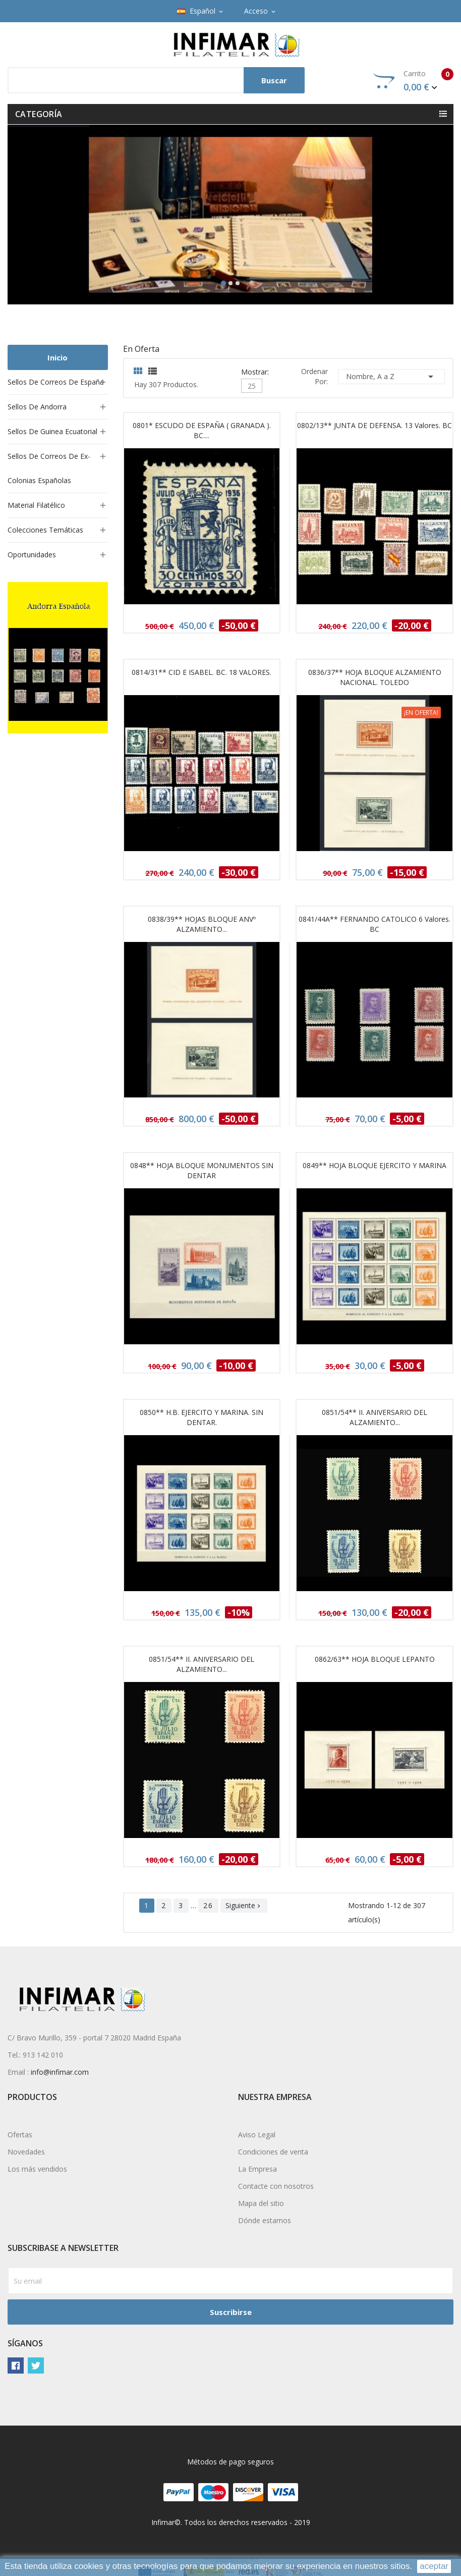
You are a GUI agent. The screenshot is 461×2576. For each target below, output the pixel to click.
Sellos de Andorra (37, 406)
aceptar (434, 2566)
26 (208, 1905)
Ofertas (20, 2134)
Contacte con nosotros (276, 2186)
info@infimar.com (60, 2072)
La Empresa (257, 2169)
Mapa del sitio (261, 2203)
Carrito (413, 80)
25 (252, 386)
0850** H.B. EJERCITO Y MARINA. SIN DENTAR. (201, 1417)
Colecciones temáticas (45, 530)
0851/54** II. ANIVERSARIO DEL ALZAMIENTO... (374, 1417)
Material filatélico (36, 505)
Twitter (36, 2365)
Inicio (57, 357)
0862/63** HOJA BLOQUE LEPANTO (375, 1659)
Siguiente (243, 1905)
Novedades (26, 2152)
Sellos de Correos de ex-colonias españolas (49, 468)
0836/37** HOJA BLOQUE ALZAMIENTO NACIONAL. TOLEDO (374, 677)
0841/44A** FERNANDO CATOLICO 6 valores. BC (374, 924)
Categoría (39, 114)
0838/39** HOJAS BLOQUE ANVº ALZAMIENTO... (202, 924)
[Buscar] (156, 80)
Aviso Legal (256, 2134)
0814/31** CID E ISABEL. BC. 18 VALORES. (201, 672)
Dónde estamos (264, 2220)
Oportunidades (32, 554)
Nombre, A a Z (391, 377)
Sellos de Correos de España (56, 382)
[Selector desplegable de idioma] (200, 11)
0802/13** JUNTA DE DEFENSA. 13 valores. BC (374, 425)
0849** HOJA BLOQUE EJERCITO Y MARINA (374, 1165)
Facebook (16, 2365)
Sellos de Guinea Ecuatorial (52, 431)
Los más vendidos (37, 2169)
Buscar (274, 80)
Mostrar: (255, 371)
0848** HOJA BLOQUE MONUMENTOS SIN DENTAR (201, 1170)
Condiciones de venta (273, 2152)
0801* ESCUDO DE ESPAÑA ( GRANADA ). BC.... (202, 430)
